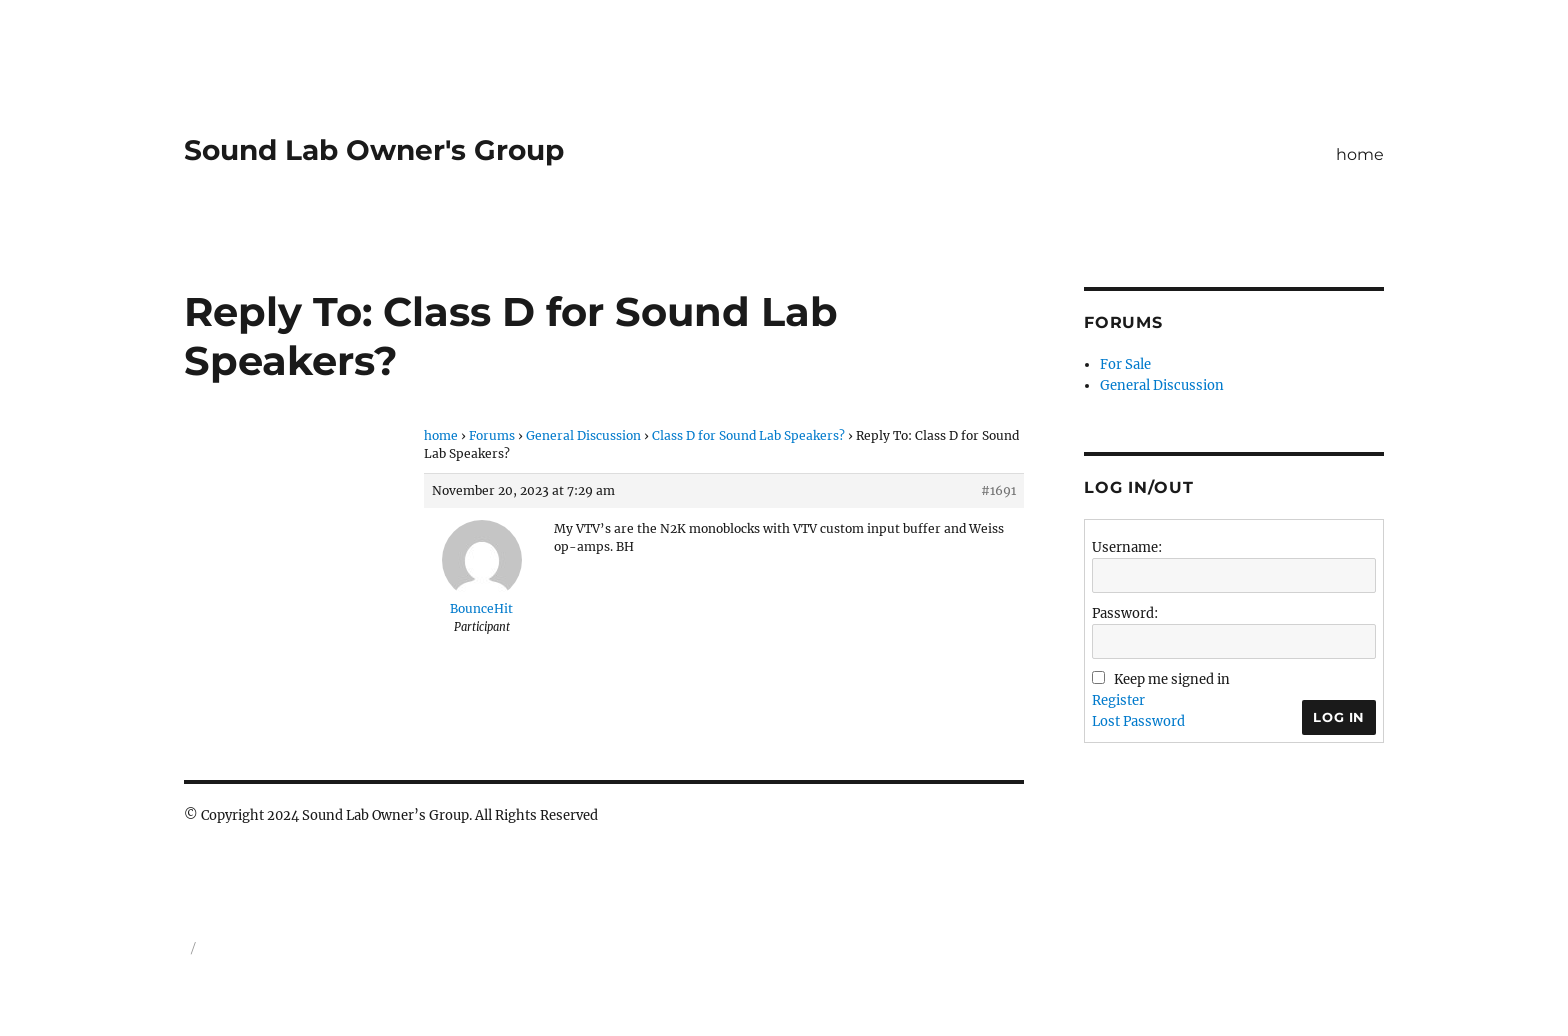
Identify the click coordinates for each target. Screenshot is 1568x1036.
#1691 (998, 490)
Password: (1125, 613)
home (1360, 154)
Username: (1127, 547)
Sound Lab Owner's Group (374, 150)
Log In (1339, 717)
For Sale (1125, 364)
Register (1118, 700)
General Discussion (583, 435)
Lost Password (1138, 721)
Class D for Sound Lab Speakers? (748, 435)
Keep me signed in (1172, 679)
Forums (492, 435)
